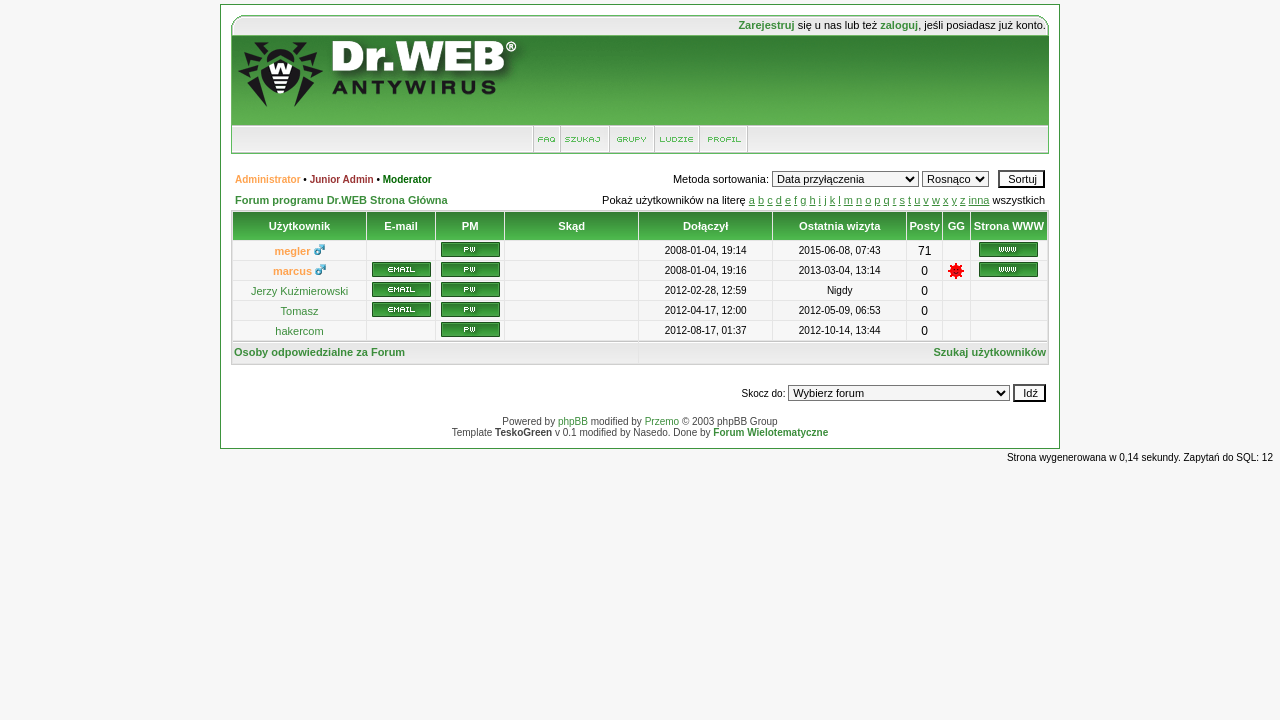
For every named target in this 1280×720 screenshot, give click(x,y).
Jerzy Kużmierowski (299, 291)
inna (979, 200)
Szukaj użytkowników (990, 352)
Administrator (268, 179)
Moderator (407, 179)
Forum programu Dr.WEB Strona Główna (341, 200)
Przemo (662, 421)
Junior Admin (342, 179)
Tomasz (300, 311)
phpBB (573, 421)
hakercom (299, 331)
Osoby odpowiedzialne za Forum (319, 352)
